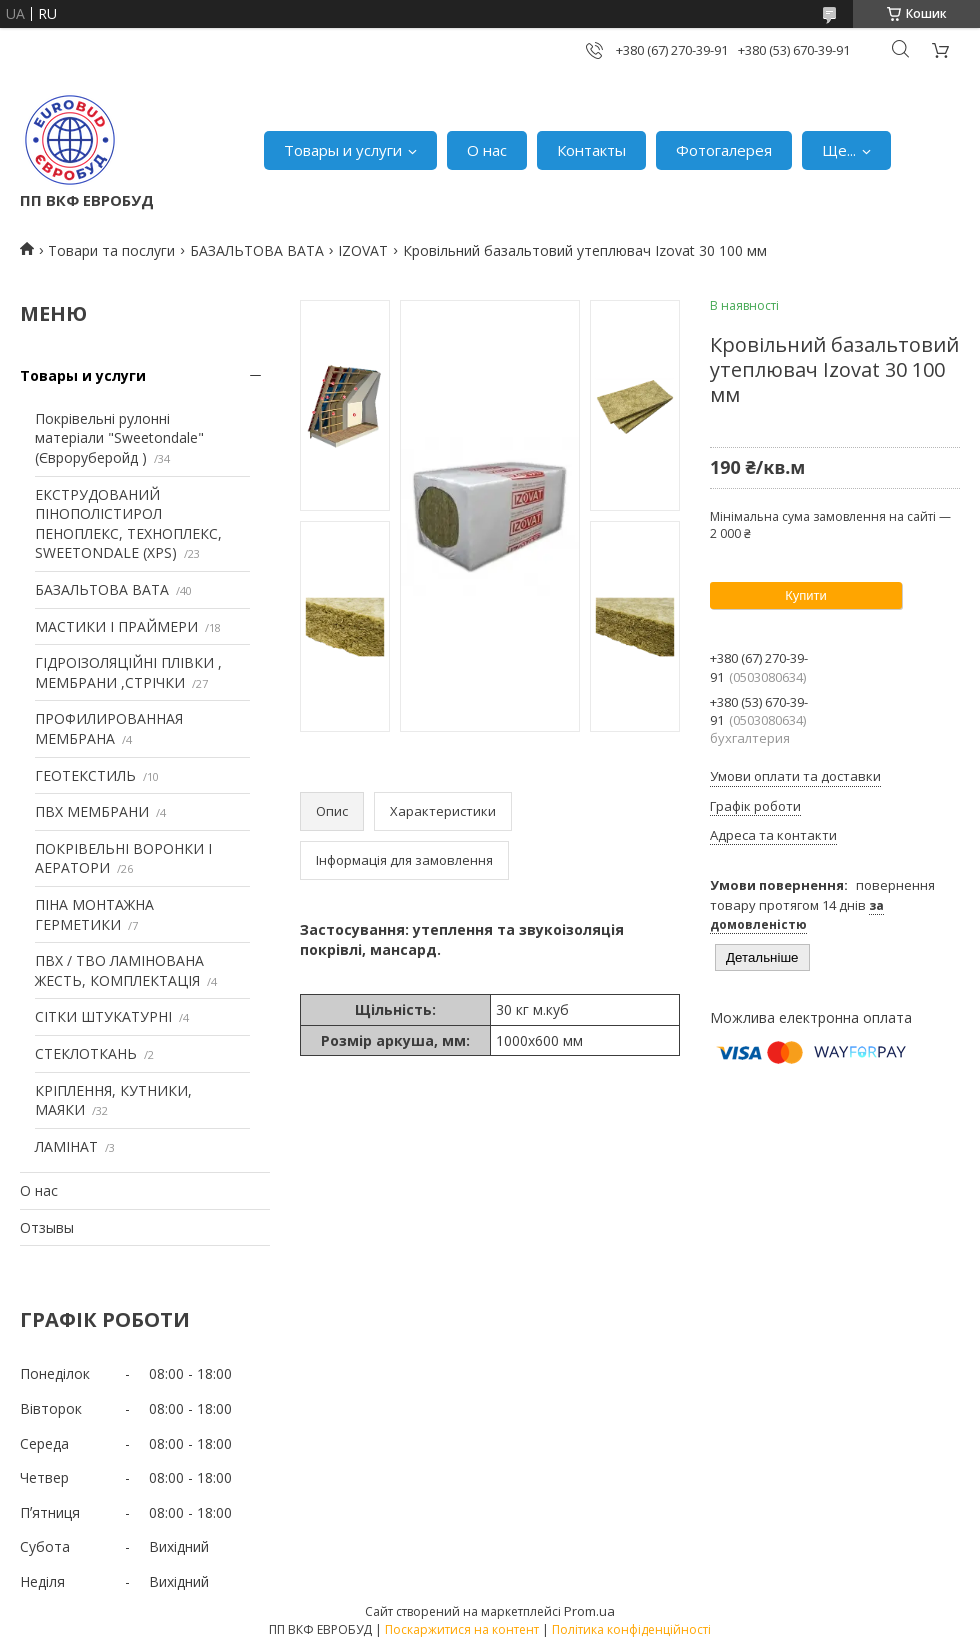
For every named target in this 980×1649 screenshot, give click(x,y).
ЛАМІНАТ (66, 1146)
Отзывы (47, 1227)
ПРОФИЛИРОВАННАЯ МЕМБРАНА (109, 728)
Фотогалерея (724, 150)
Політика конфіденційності (631, 1629)
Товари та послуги (111, 250)
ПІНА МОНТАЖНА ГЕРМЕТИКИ (94, 914)
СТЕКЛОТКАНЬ (86, 1053)
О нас (487, 150)
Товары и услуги (343, 150)
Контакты (591, 150)
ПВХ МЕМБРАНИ (92, 811)
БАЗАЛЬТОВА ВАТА (257, 250)
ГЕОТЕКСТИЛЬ (85, 775)
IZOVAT (363, 250)
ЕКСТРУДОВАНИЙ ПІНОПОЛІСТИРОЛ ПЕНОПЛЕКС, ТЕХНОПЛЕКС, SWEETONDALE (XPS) (128, 524)
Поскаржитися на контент (462, 1629)
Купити (806, 595)
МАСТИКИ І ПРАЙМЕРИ (116, 626)
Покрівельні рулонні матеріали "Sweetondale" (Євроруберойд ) (119, 438)
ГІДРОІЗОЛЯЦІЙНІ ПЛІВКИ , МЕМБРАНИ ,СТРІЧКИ (128, 672)
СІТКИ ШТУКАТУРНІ (103, 1016)
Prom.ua (589, 1611)
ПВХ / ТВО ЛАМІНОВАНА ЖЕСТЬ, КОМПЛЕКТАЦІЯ (119, 970)
